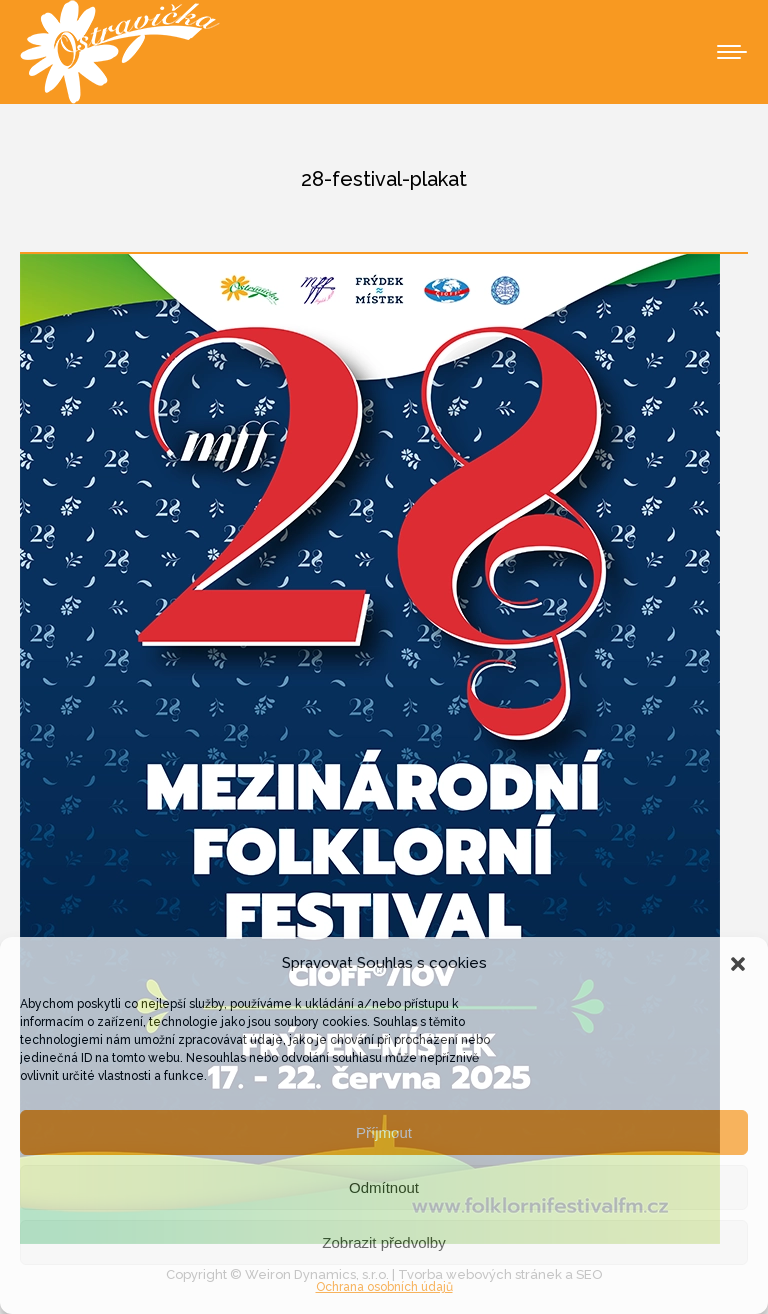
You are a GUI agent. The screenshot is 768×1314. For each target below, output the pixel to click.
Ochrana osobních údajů (384, 1287)
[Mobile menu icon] (732, 52)
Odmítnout (384, 1187)
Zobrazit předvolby (383, 1242)
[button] (738, 964)
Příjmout (384, 1132)
